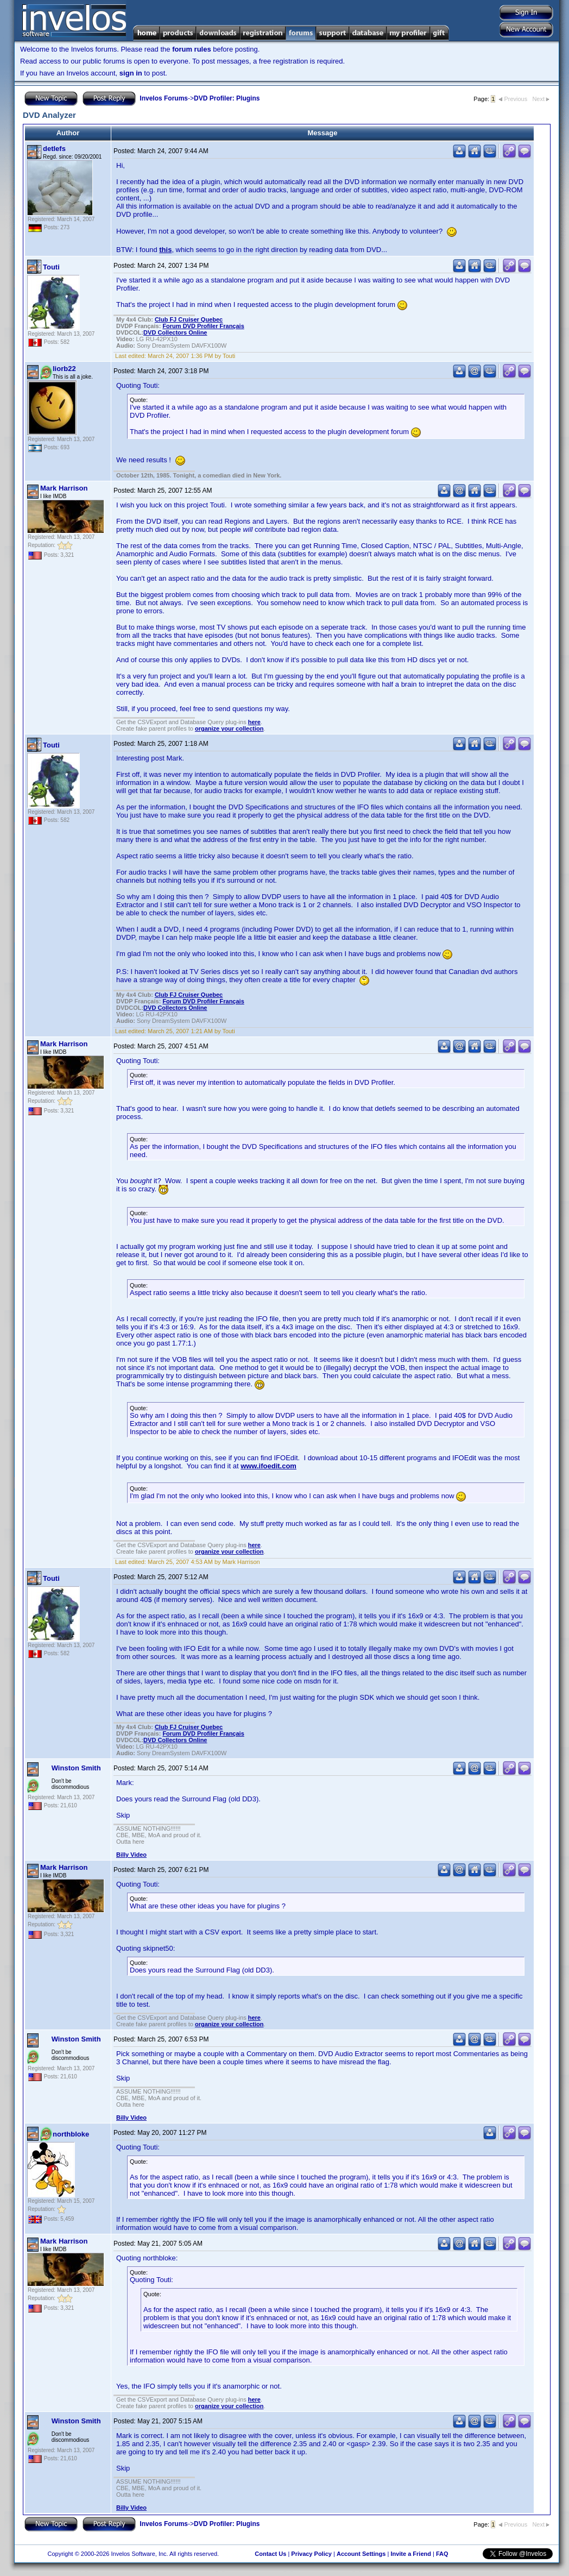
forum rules (191, 49)
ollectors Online (175, 332)
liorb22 (64, 369)
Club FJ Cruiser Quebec (189, 319)
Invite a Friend (410, 2553)
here (254, 722)
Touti (51, 267)
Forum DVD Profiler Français (203, 326)
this (165, 250)
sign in (130, 73)
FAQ (442, 2553)
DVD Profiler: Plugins (227, 98)
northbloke (71, 2134)
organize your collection (229, 728)
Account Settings (361, 2553)
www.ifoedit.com (268, 1466)
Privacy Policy (311, 2553)
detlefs (54, 148)
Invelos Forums (164, 98)
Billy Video (131, 1854)
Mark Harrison (63, 488)
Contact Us (270, 2553)
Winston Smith (76, 1768)
